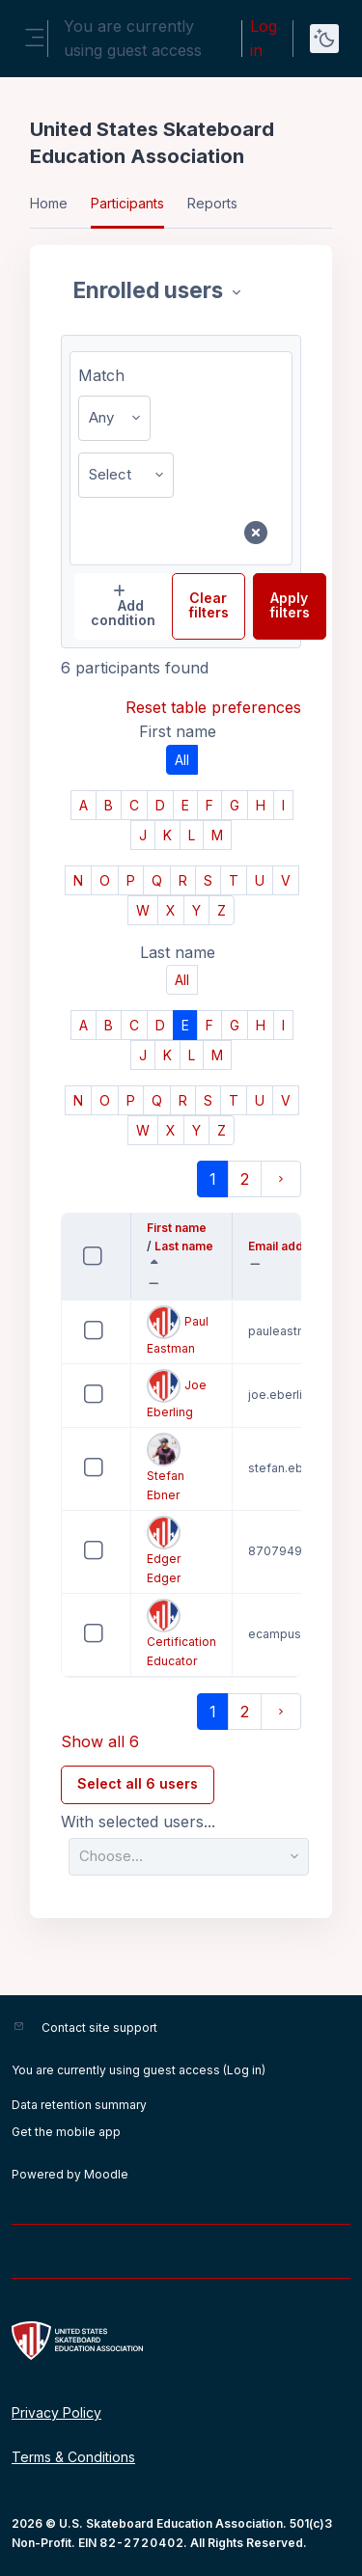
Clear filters (208, 604)
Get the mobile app (66, 2131)
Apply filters (289, 604)
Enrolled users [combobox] (150, 290)
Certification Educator (181, 1633)
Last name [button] (181, 1247)
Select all (112, 1244)
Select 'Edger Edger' (76, 1565)
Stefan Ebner (165, 1467)
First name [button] (181, 1229)
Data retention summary (79, 2104)
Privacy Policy (56, 2412)
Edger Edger (164, 1550)
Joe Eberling (177, 1394)
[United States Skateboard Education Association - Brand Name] (181, 2340)
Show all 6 (100, 1741)
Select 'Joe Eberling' (76, 1409)
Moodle (106, 2174)
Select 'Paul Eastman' (76, 1345)
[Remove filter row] (256, 533)
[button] (158, 1283)
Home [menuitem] (49, 203)
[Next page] (281, 1179)
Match (101, 375)
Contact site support (99, 2027)
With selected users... (138, 1822)
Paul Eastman (178, 1330)
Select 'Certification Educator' (76, 1648)
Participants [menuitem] (127, 203)
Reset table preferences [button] (213, 707)
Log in (263, 38)
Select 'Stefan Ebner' (76, 1482)
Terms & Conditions (73, 2457)
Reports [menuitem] (212, 203)
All (182, 760)
